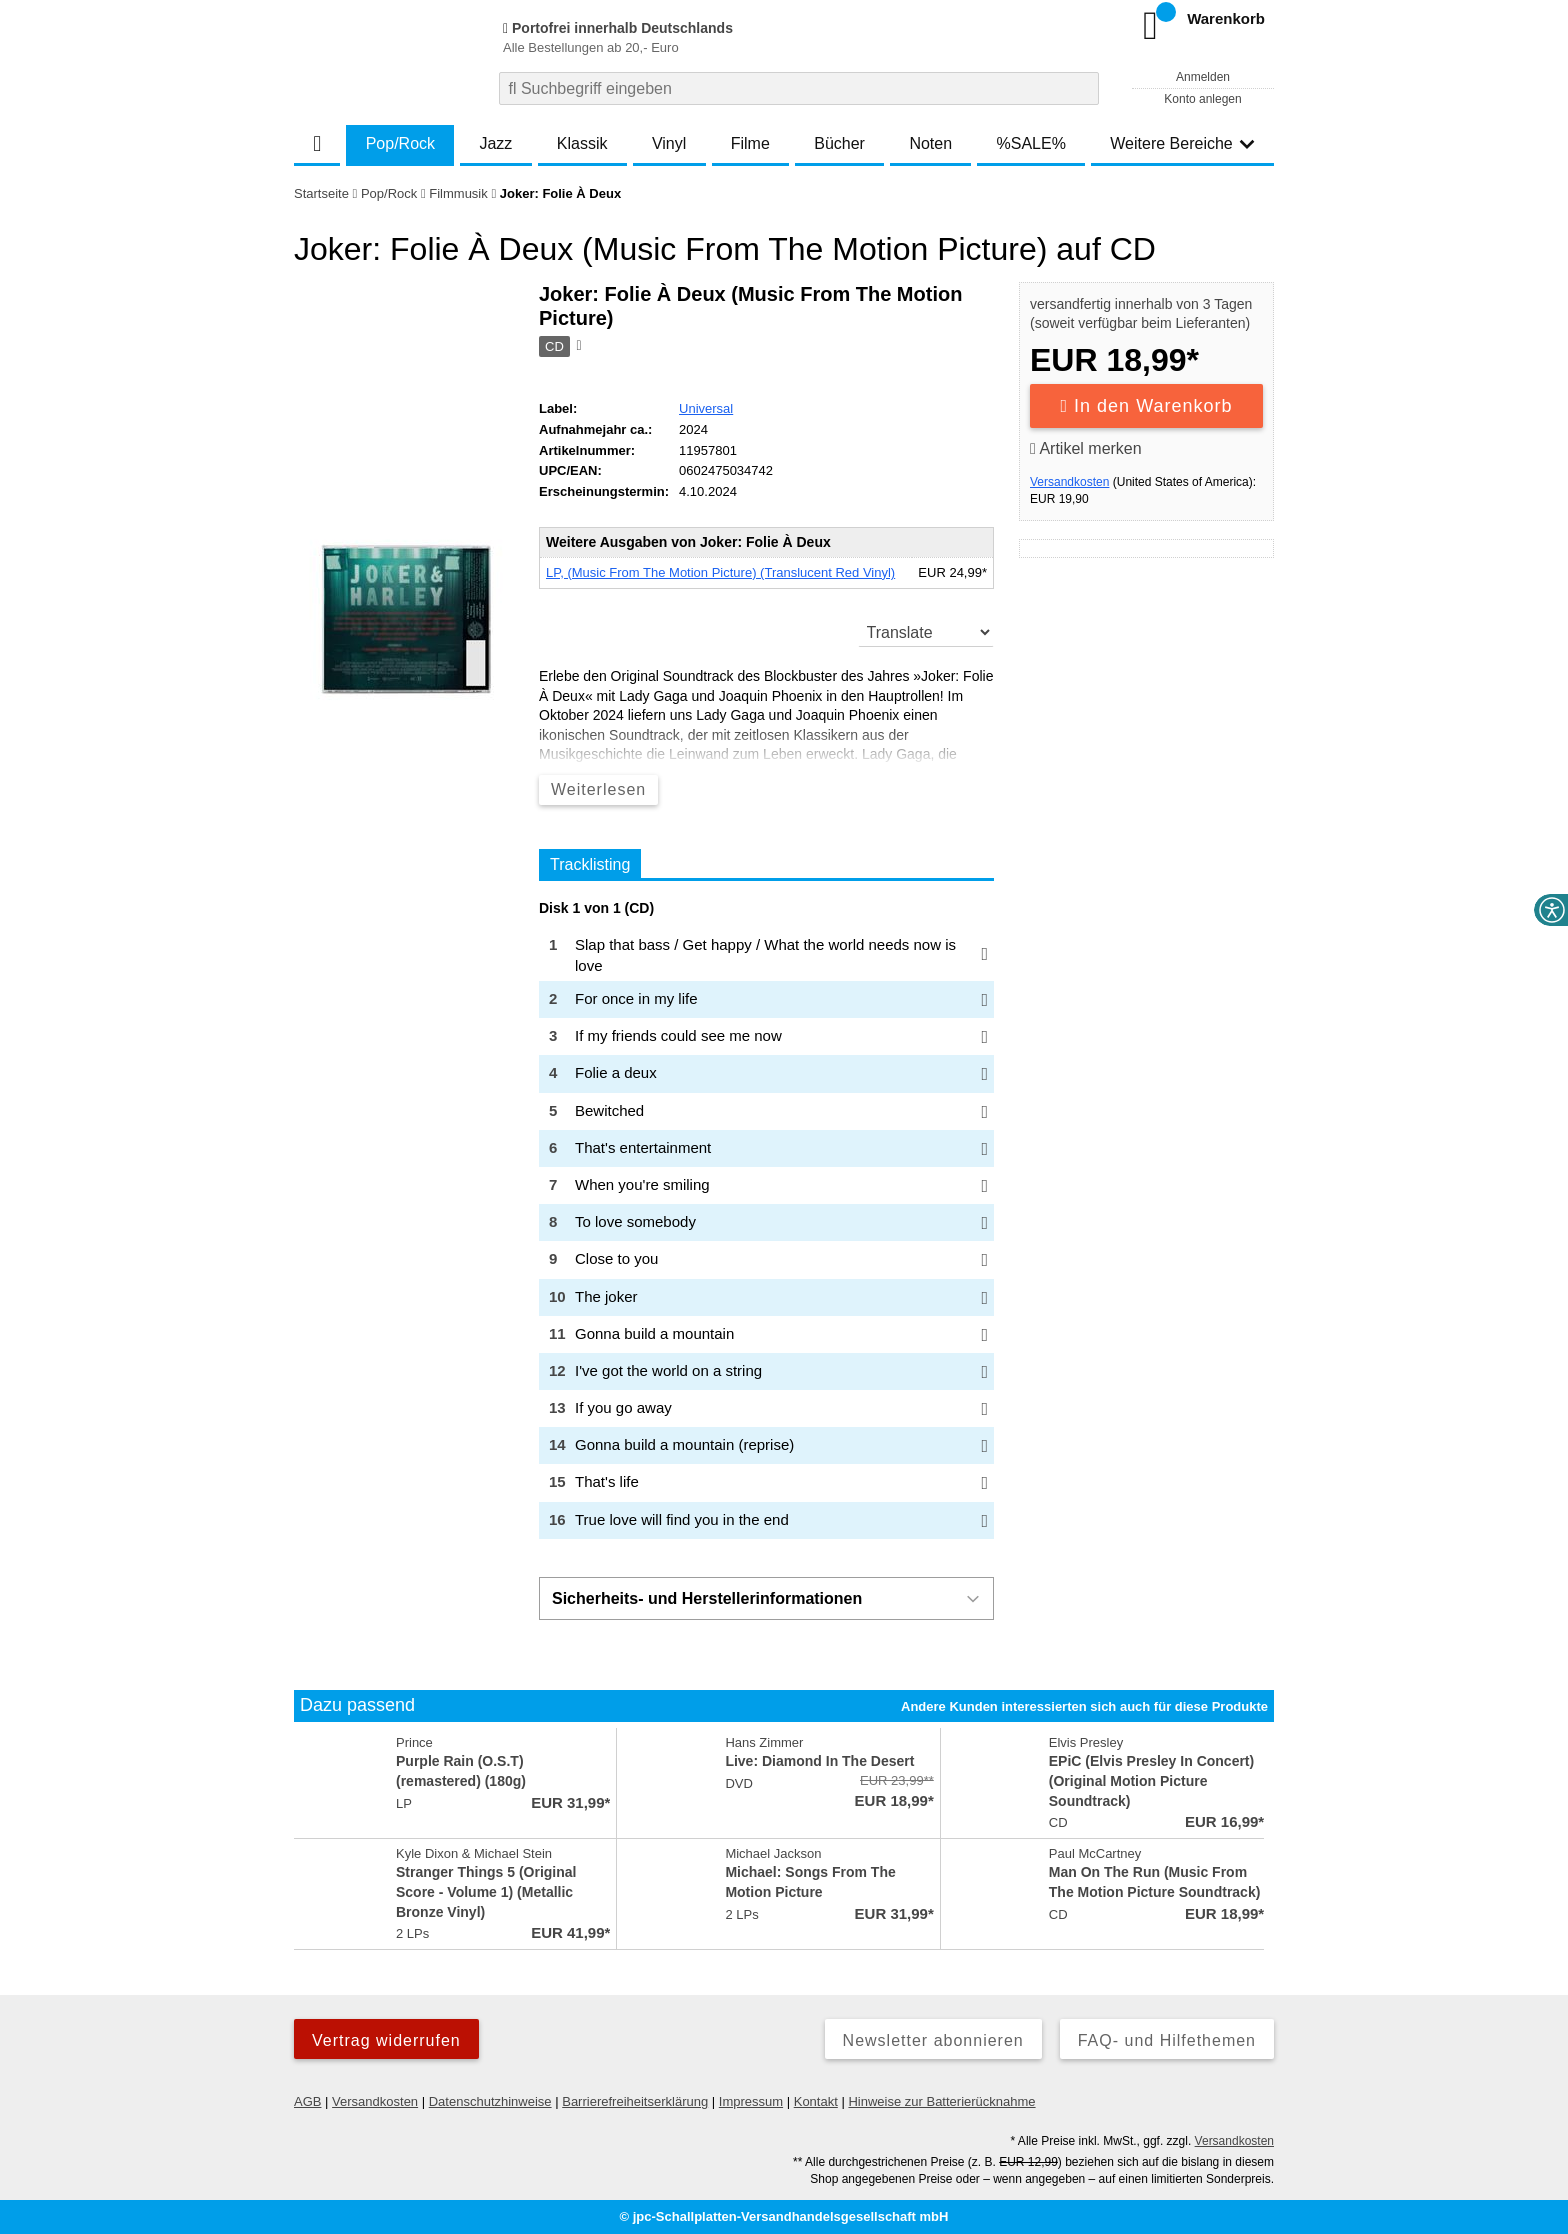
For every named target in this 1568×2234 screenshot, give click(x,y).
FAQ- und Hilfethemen (1167, 2040)
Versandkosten (1069, 482)
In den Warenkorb (1147, 406)
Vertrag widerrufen (386, 2040)
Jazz (495, 143)
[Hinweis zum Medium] (577, 347)
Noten (930, 143)
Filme (750, 143)
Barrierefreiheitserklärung (635, 2101)
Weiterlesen (598, 789)
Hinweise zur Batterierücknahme (941, 2101)
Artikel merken (1086, 448)
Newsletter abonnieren (933, 2040)
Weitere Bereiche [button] (1182, 143)
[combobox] (799, 88)
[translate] (926, 632)
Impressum (751, 2101)
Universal (706, 408)
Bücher (839, 143)
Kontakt (816, 2101)
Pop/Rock (400, 143)
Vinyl (669, 143)
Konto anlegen (1202, 99)
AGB (307, 2101)
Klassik (582, 143)
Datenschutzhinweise (490, 2101)
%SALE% (1031, 143)
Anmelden (1203, 77)
